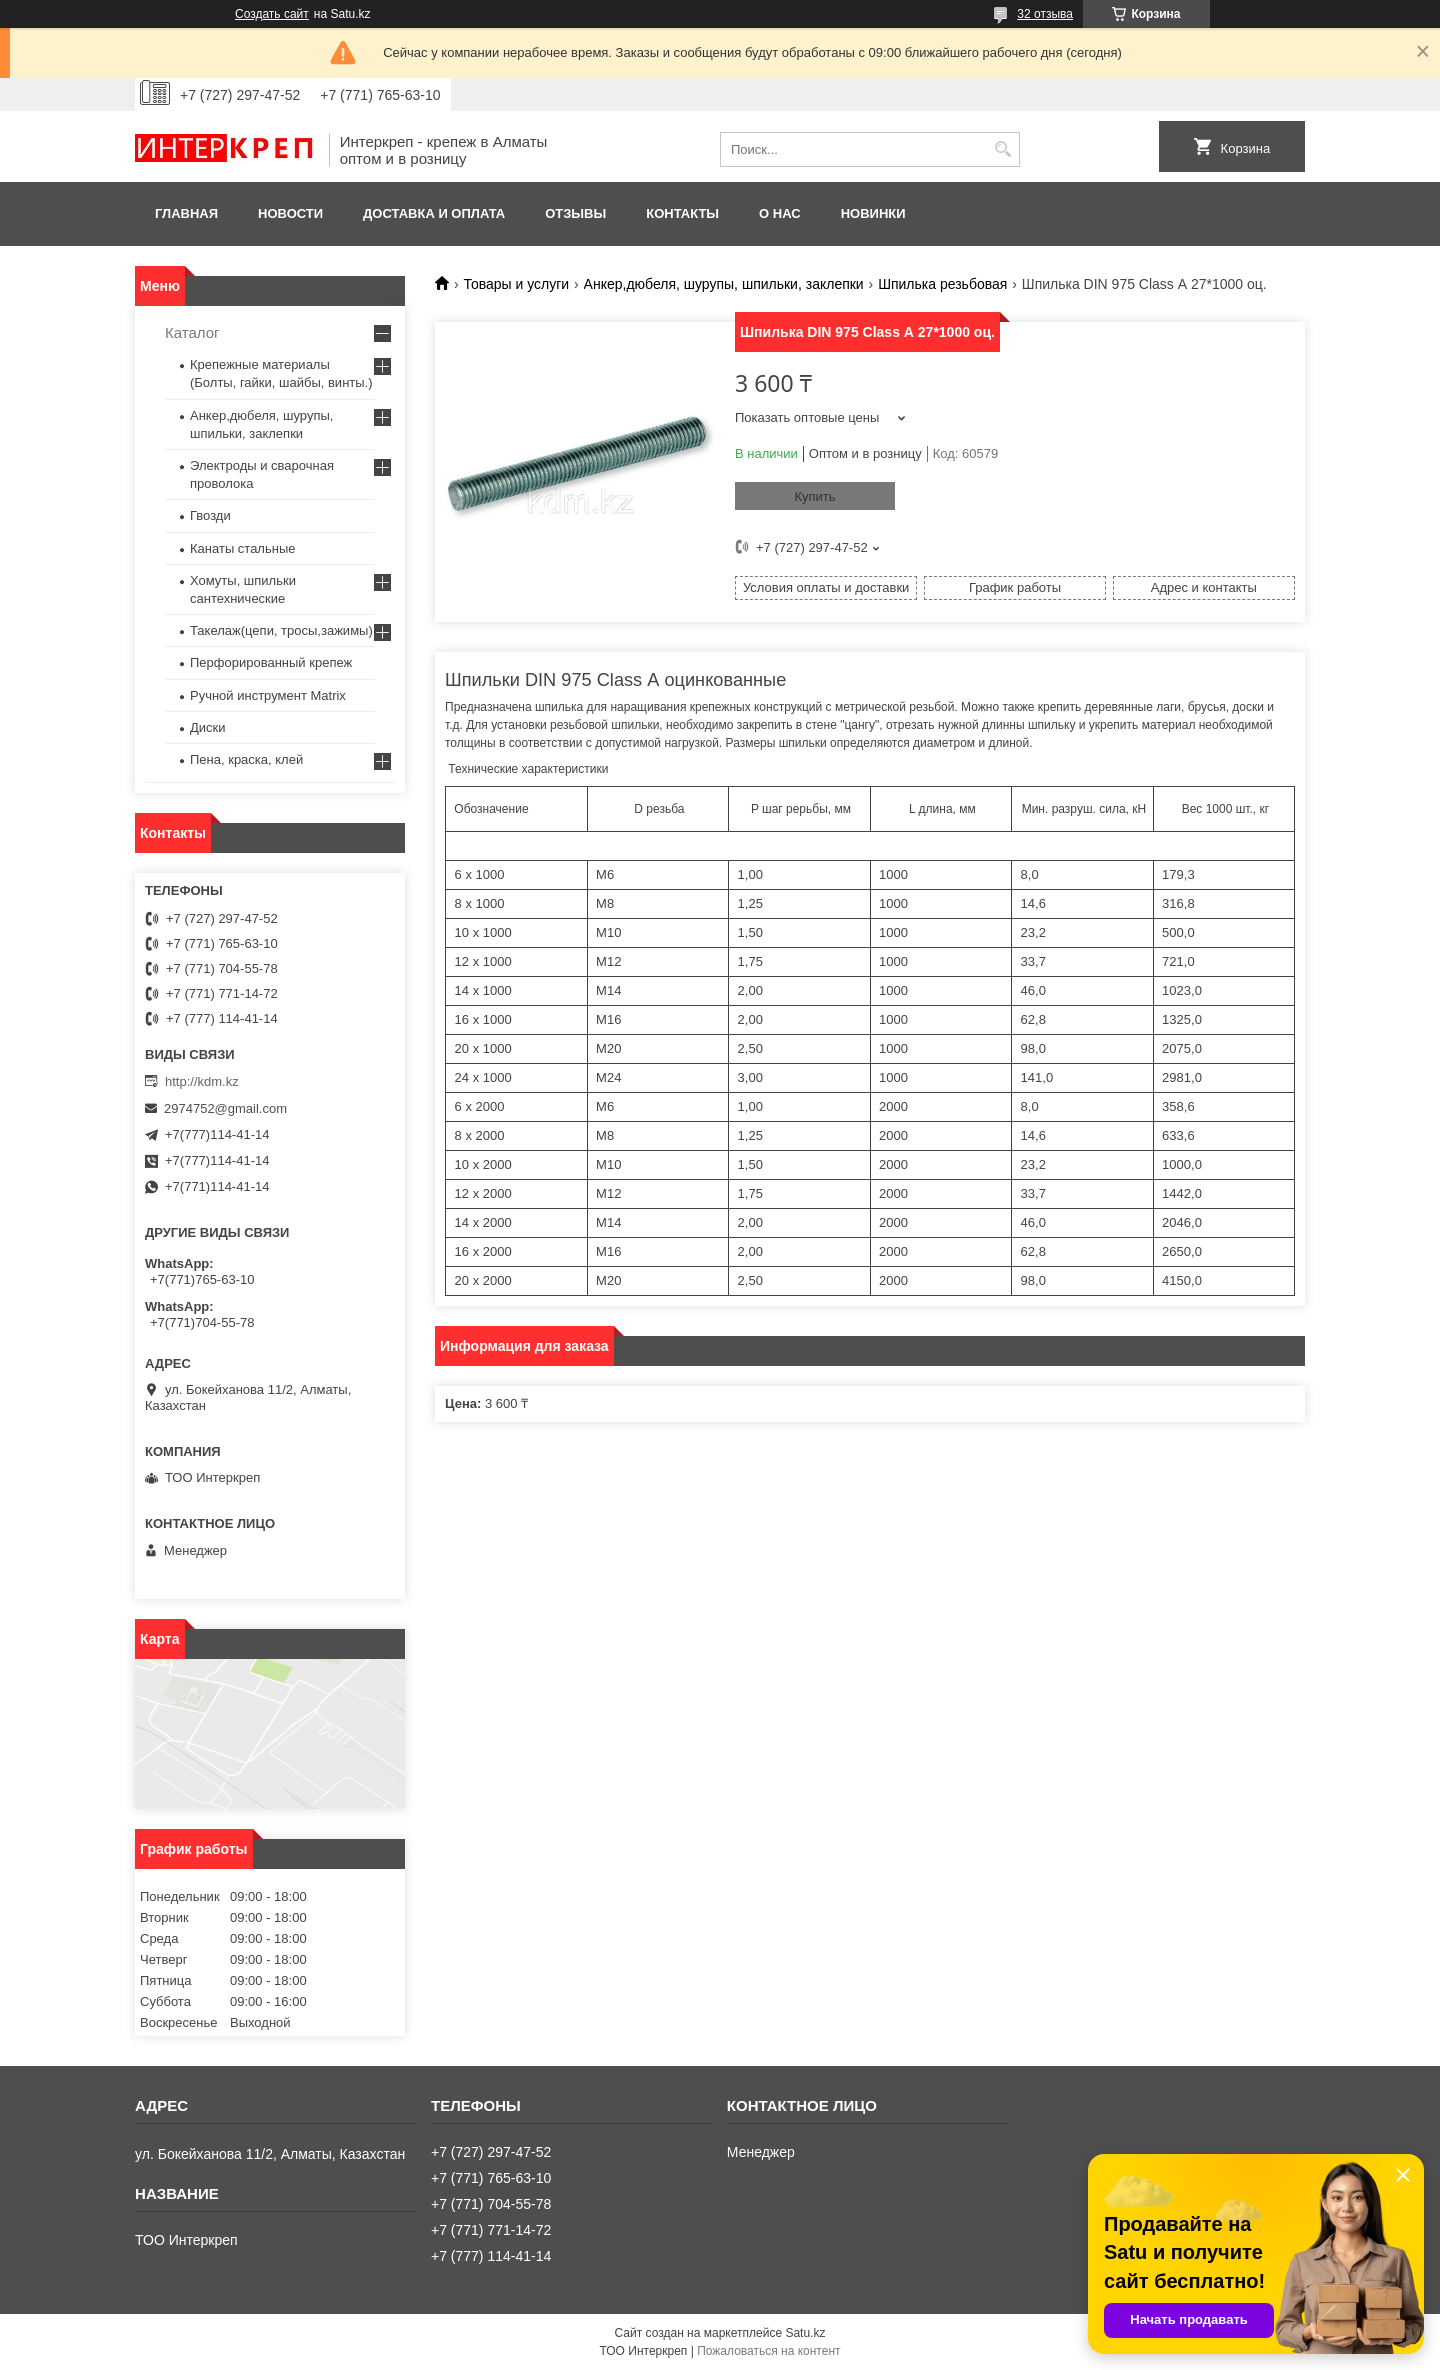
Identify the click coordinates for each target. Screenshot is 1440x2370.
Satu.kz (805, 2333)
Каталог (192, 332)
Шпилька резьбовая (942, 284)
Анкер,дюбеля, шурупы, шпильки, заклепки (724, 284)
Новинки (873, 213)
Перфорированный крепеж (271, 662)
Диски (208, 727)
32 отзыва (1045, 14)
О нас (780, 213)
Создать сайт (272, 14)
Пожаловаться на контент (768, 2351)
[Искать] (1002, 149)
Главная (186, 213)
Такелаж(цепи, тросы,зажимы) (281, 630)
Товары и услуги (516, 284)
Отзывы (575, 213)
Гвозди (210, 515)
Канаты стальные (243, 548)
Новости (290, 213)
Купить (814, 496)
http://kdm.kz (202, 1081)
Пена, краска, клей (246, 759)
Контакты (682, 213)
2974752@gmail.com (225, 1108)
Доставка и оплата (434, 213)
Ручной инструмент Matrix (268, 695)
